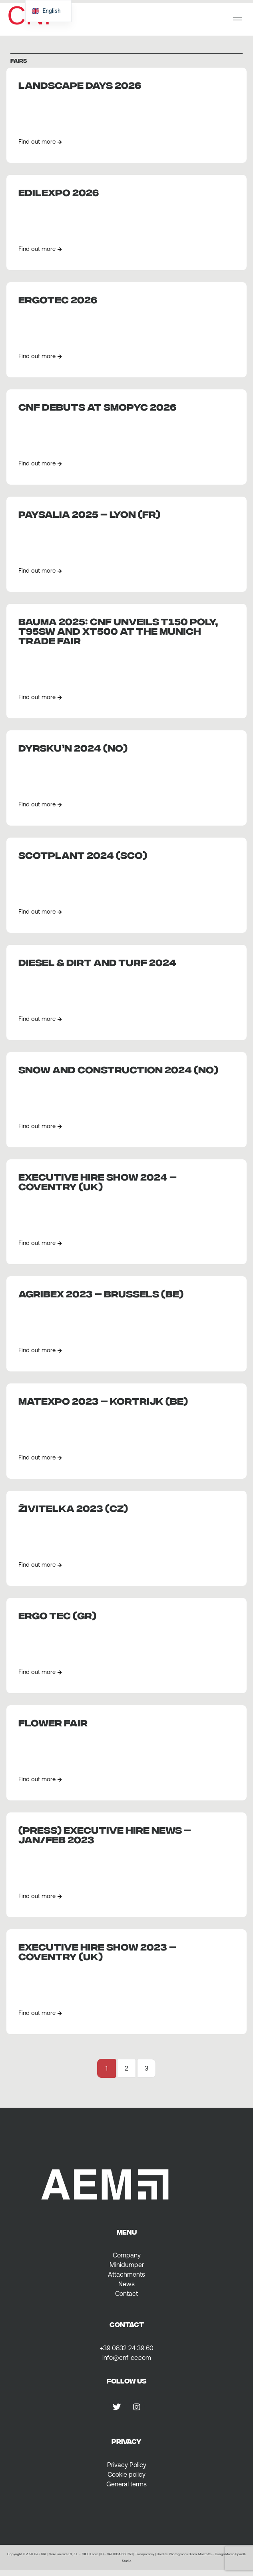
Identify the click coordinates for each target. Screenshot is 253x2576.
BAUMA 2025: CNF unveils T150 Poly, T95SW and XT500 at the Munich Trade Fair (118, 630)
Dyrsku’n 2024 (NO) (72, 747)
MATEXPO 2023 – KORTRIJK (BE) (103, 1400)
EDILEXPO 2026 (58, 191)
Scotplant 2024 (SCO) (82, 854)
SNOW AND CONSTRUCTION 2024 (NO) (118, 1069)
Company (127, 2255)
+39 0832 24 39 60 (126, 2347)
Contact (126, 2293)
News (126, 2283)
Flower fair (53, 1722)
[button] (238, 19)
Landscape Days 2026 (79, 84)
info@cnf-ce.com (126, 2357)
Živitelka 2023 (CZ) (73, 1507)
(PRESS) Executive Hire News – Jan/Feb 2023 (104, 1833)
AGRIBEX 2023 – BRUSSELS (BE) (100, 1293)
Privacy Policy (126, 2464)
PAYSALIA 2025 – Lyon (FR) (89, 513)
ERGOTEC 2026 (57, 299)
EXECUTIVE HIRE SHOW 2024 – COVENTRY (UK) (97, 1180)
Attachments (126, 2274)
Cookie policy (126, 2474)
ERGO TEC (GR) (57, 1614)
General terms (126, 2484)
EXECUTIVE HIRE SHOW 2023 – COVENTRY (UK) (97, 1950)
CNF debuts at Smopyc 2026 (97, 406)
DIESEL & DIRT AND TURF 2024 (97, 961)
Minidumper (127, 2264)
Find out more (40, 141)
